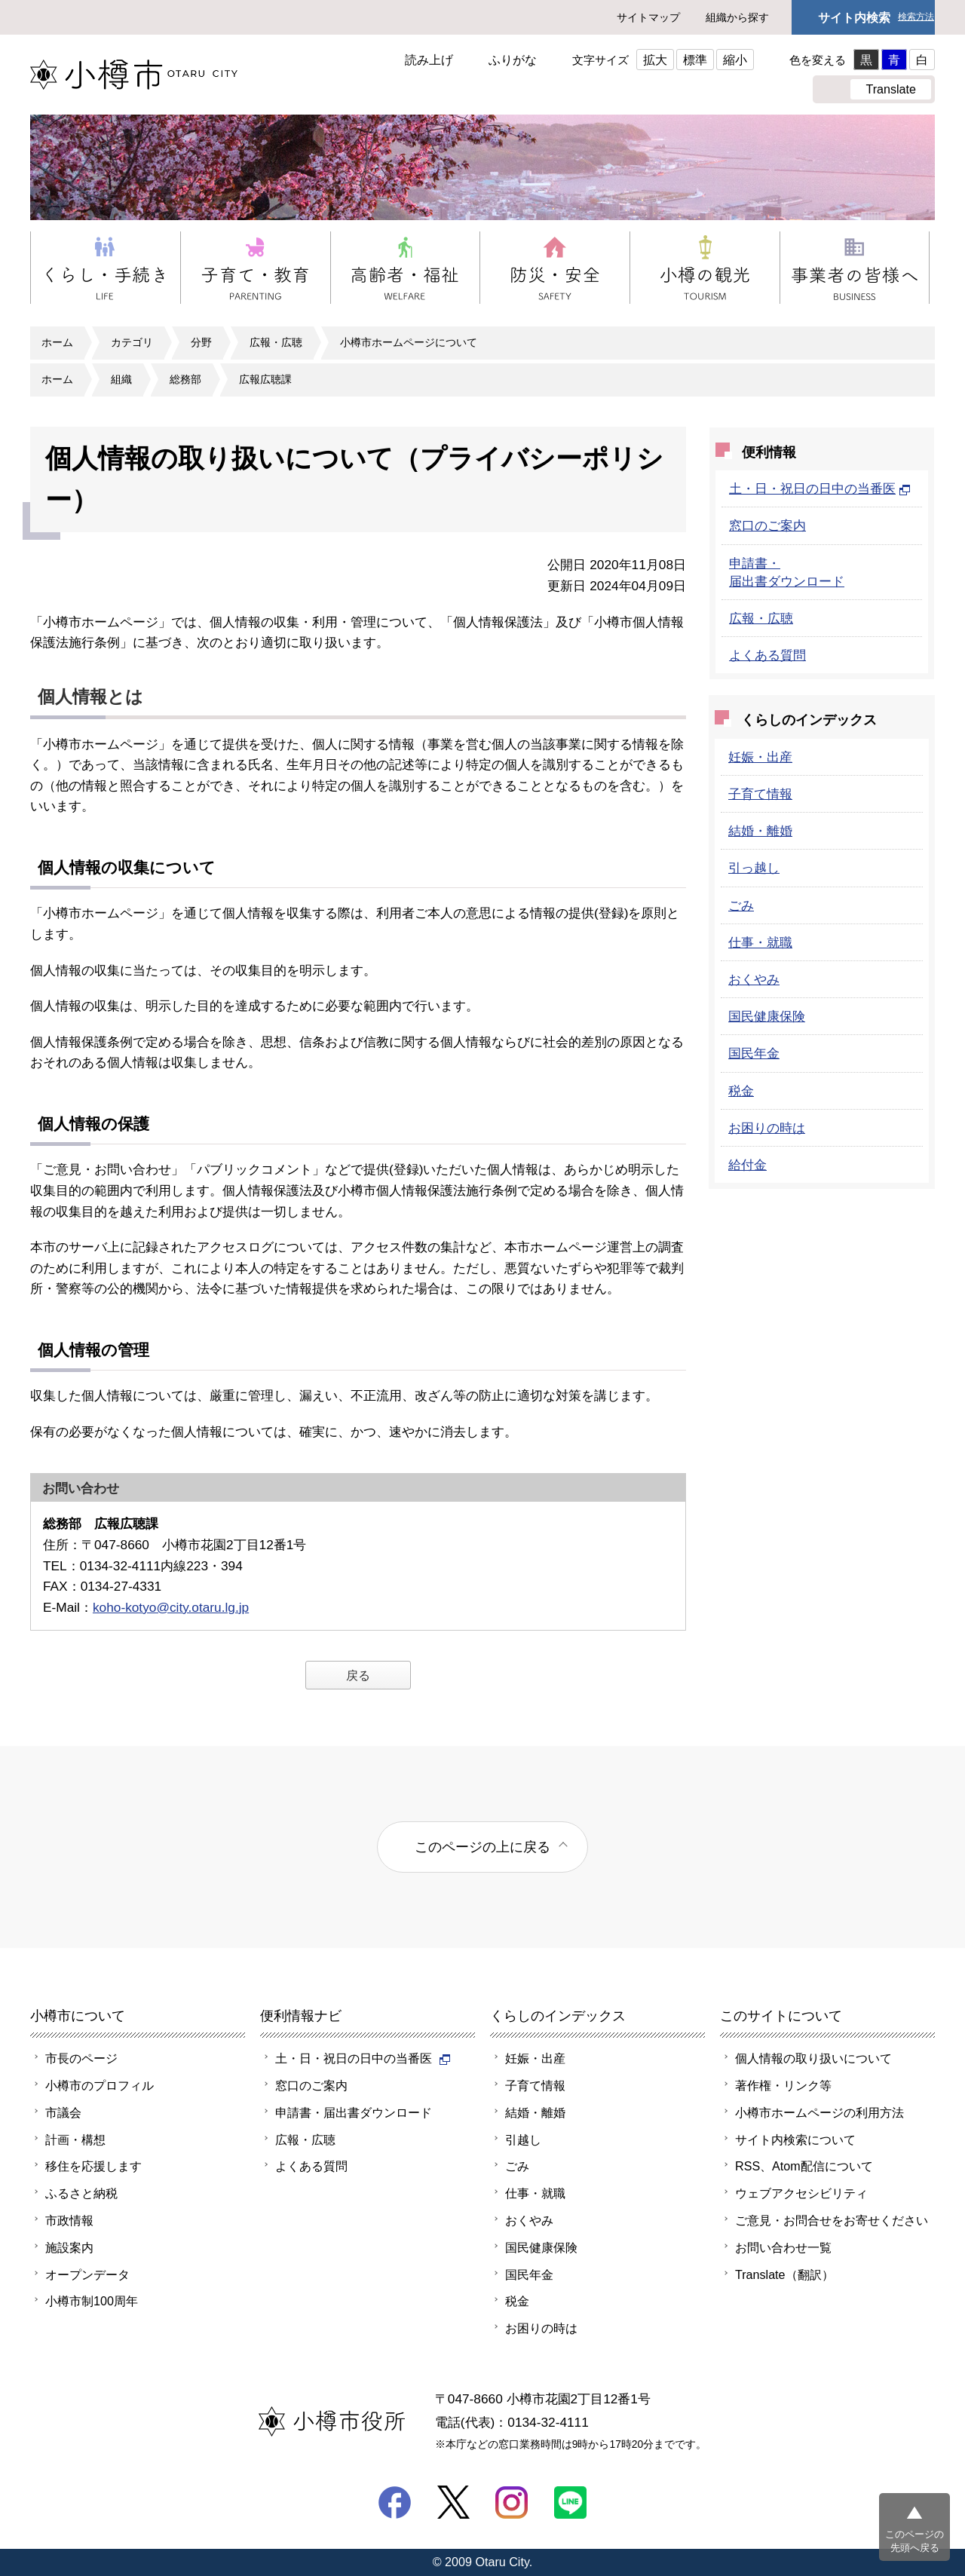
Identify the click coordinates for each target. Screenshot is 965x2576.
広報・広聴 (276, 342)
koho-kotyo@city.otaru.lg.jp (171, 1607)
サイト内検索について (795, 2139)
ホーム (57, 342)
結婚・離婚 (760, 830)
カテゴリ (132, 342)
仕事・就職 (760, 942)
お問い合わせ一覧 (783, 2247)
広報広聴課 (265, 379)
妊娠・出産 (760, 756)
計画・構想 (75, 2139)
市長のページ (81, 2058)
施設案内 (69, 2247)
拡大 (655, 59)
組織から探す (737, 17)
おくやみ (754, 979)
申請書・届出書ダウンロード (353, 2112)
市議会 (63, 2112)
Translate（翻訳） (784, 2274)
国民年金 (754, 1053)
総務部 (185, 379)
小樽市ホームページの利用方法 (819, 2112)
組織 (121, 379)
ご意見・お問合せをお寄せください (831, 2220)
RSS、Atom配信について (804, 2166)
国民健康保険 (766, 1016)
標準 (695, 59)
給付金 (747, 1164)
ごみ (741, 905)
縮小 (735, 59)
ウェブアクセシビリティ (801, 2193)
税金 (741, 1090)
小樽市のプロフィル (99, 2085)
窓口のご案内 (767, 525)
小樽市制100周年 (91, 2301)
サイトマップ (648, 17)
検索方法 (916, 17)
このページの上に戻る (482, 1847)
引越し (523, 2139)
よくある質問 (767, 655)
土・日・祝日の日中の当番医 (820, 488)
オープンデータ (87, 2274)
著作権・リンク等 (783, 2085)
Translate (890, 89)
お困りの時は (766, 1127)
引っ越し (754, 867)
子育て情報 (760, 793)
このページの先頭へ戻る (914, 2541)
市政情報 (69, 2220)
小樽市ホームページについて (408, 342)
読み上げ (429, 59)
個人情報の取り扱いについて (813, 2058)
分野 (201, 342)
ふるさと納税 (81, 2193)
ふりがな (513, 59)
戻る (358, 1675)
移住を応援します (93, 2166)
